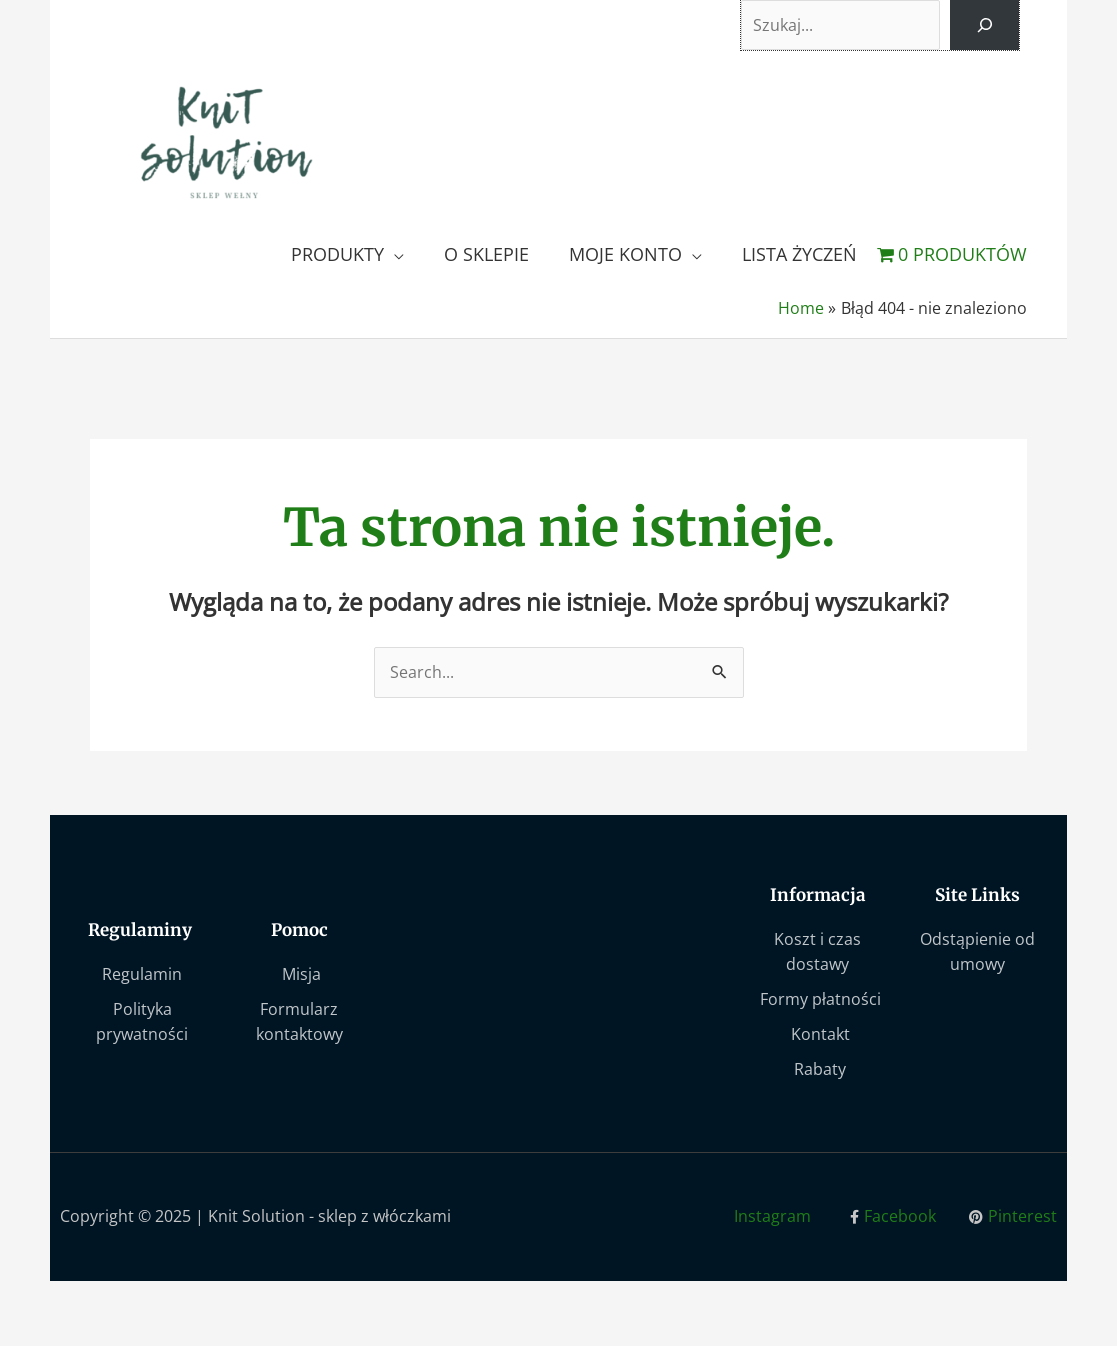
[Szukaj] (983, 26)
